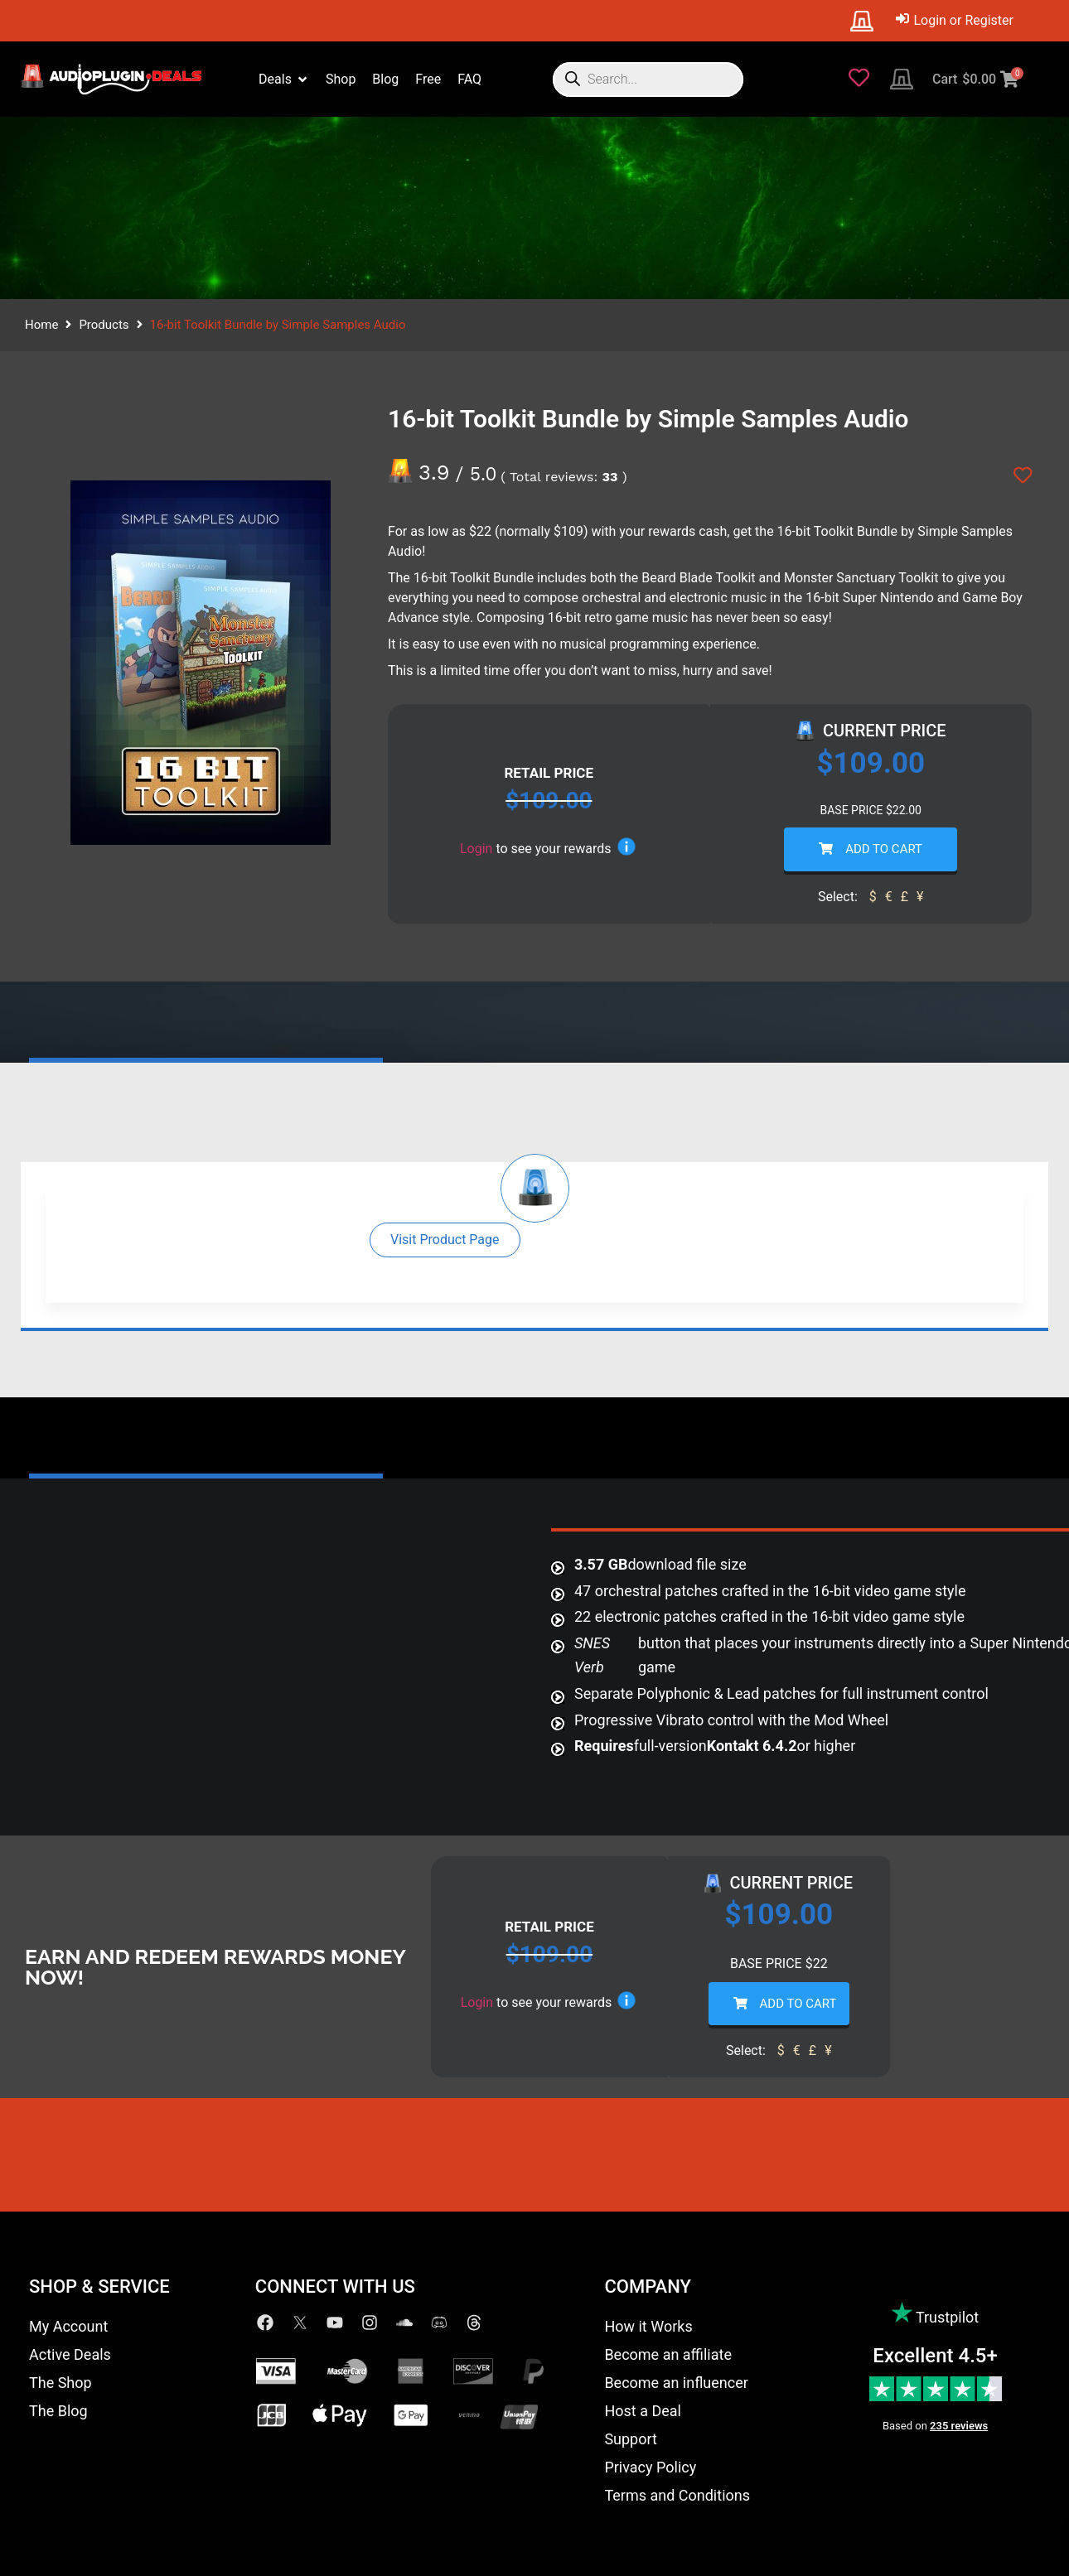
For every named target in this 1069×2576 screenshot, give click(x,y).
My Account (68, 2326)
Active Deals (70, 2354)
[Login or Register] (954, 21)
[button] (445, 1240)
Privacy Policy (650, 2467)
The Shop (60, 2382)
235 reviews (959, 2425)
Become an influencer (675, 2382)
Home (41, 324)
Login (476, 848)
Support (630, 2439)
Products (103, 324)
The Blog (58, 2410)
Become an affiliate (668, 2354)
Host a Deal (642, 2410)
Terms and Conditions (677, 2495)
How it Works (648, 2326)
